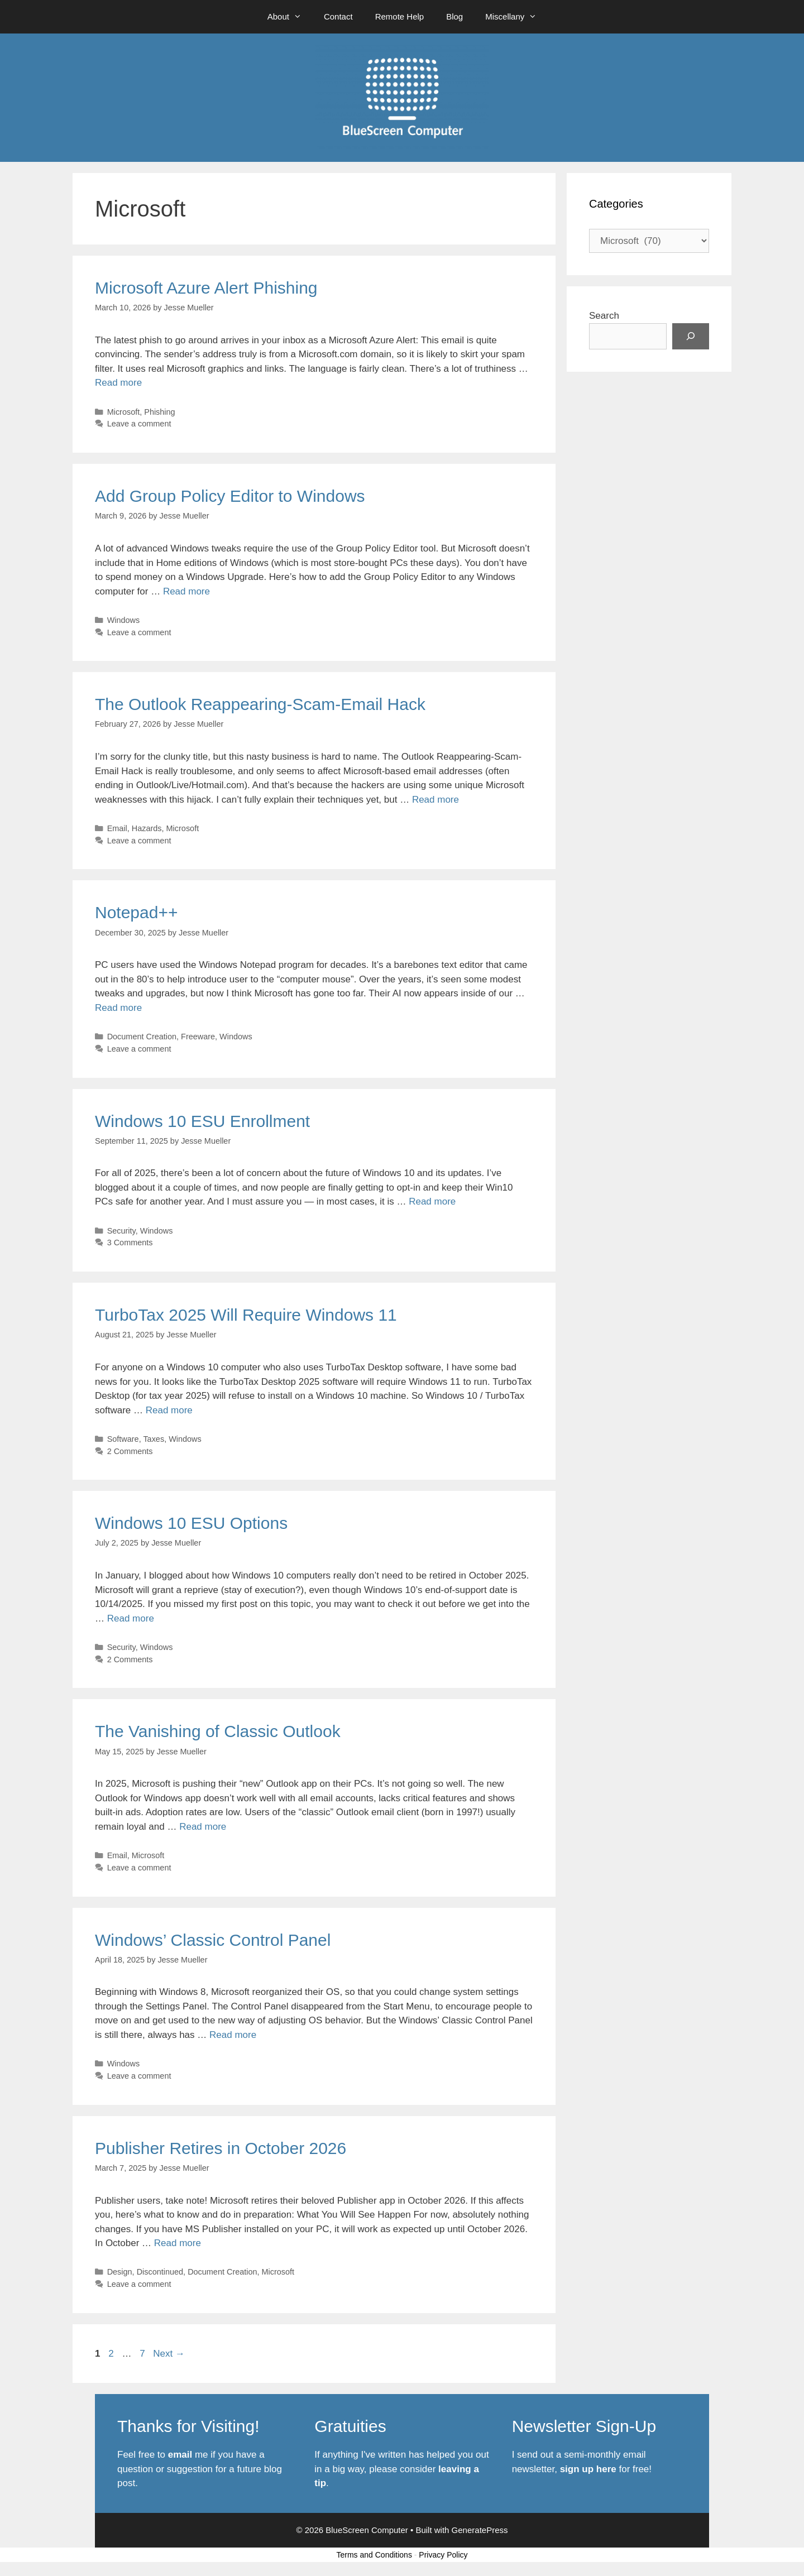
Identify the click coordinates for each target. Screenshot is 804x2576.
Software (123, 1439)
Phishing (159, 411)
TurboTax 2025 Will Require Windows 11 (246, 1315)
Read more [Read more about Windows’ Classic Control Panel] (232, 2035)
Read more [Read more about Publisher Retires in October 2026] (177, 2243)
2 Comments (130, 1451)
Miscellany (516, 16)
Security (121, 1230)
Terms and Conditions (374, 2554)
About (290, 16)
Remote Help (399, 16)
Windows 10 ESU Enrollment (202, 1121)
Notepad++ (136, 912)
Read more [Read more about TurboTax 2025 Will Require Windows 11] (169, 1410)
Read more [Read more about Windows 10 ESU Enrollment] (432, 1201)
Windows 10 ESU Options (191, 1523)
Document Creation (141, 1036)
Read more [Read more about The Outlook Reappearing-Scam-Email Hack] (435, 799)
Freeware (198, 1036)
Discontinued (160, 2271)
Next (169, 2353)
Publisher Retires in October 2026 (220, 2148)
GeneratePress (480, 2530)
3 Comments (130, 1242)
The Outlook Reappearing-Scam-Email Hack (260, 704)
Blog (454, 16)
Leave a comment (139, 423)
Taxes (153, 1439)
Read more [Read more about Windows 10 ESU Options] (130, 1618)
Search (604, 315)
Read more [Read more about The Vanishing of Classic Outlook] (202, 1826)
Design (119, 2271)
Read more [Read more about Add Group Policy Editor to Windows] (186, 591)
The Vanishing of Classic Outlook (218, 1731)
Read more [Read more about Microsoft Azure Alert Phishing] (118, 382)
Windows (123, 620)
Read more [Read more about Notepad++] (118, 1007)
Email (117, 828)
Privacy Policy (443, 2554)
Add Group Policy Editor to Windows (230, 496)
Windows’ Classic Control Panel (213, 1940)
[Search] (690, 336)
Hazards (147, 828)
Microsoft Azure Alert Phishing (206, 288)
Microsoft (123, 411)
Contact (338, 16)
